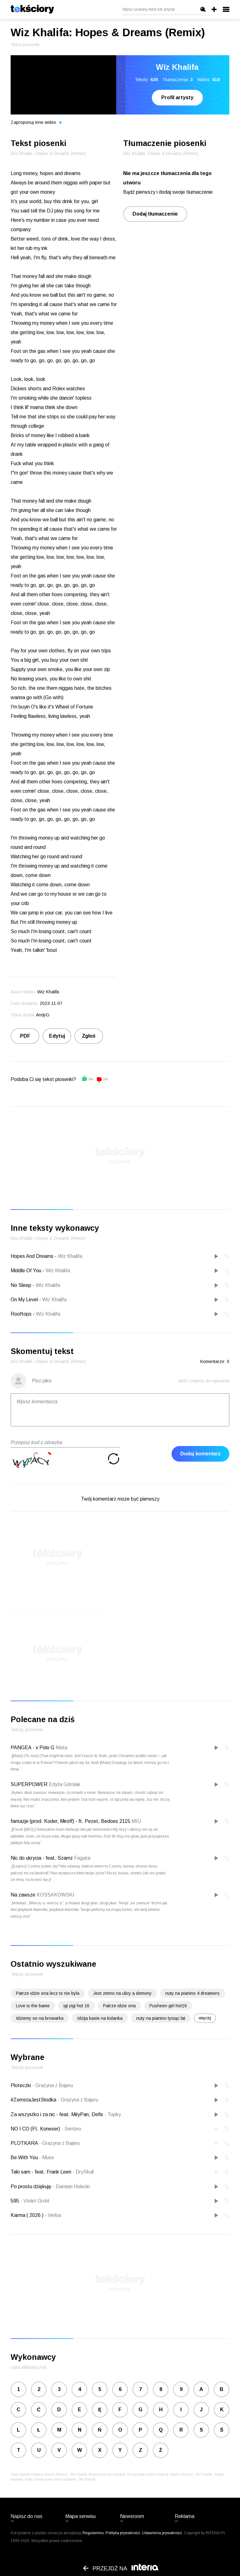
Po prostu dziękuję (31, 2186)
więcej (205, 2017)
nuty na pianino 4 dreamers (192, 1993)
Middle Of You (26, 1270)
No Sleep (21, 1285)
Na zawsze (23, 1894)
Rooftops (21, 1314)
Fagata (82, 1858)
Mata (61, 1747)
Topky (112, 2114)
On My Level (24, 1299)
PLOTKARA (25, 2143)
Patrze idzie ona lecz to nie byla (47, 1993)
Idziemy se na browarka (39, 2018)
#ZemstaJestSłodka (34, 2099)
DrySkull (83, 2171)
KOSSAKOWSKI (55, 1894)
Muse (46, 2157)
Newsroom (132, 2516)
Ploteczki (21, 2085)
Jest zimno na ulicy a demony (122, 1993)
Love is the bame (33, 2005)
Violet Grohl (34, 2200)
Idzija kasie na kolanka (99, 2018)
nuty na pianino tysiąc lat (160, 2018)
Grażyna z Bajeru (52, 2085)
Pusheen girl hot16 (168, 2005)
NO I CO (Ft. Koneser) (36, 2128)
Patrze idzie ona (119, 2005)
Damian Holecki (71, 2186)
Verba (53, 2215)
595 (15, 2200)
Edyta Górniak (64, 1784)
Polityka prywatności (123, 2533)
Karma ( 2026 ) (28, 2215)
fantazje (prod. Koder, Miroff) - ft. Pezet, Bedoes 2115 (70, 1821)
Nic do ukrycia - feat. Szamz (42, 1858)
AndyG (42, 1014)
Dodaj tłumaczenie (155, 214)
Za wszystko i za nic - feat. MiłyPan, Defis (57, 2114)
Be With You (25, 2157)
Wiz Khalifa (70, 1256)
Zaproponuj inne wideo (36, 122)
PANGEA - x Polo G (32, 1747)
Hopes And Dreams (32, 1256)
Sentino (71, 2128)
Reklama (184, 2516)
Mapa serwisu (80, 2516)
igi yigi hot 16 (76, 2005)
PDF (25, 1036)
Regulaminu (93, 2533)
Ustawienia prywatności (162, 2533)
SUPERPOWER (29, 1784)
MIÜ (136, 1821)
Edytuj (57, 1036)
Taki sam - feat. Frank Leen (41, 2171)
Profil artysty (177, 97)
